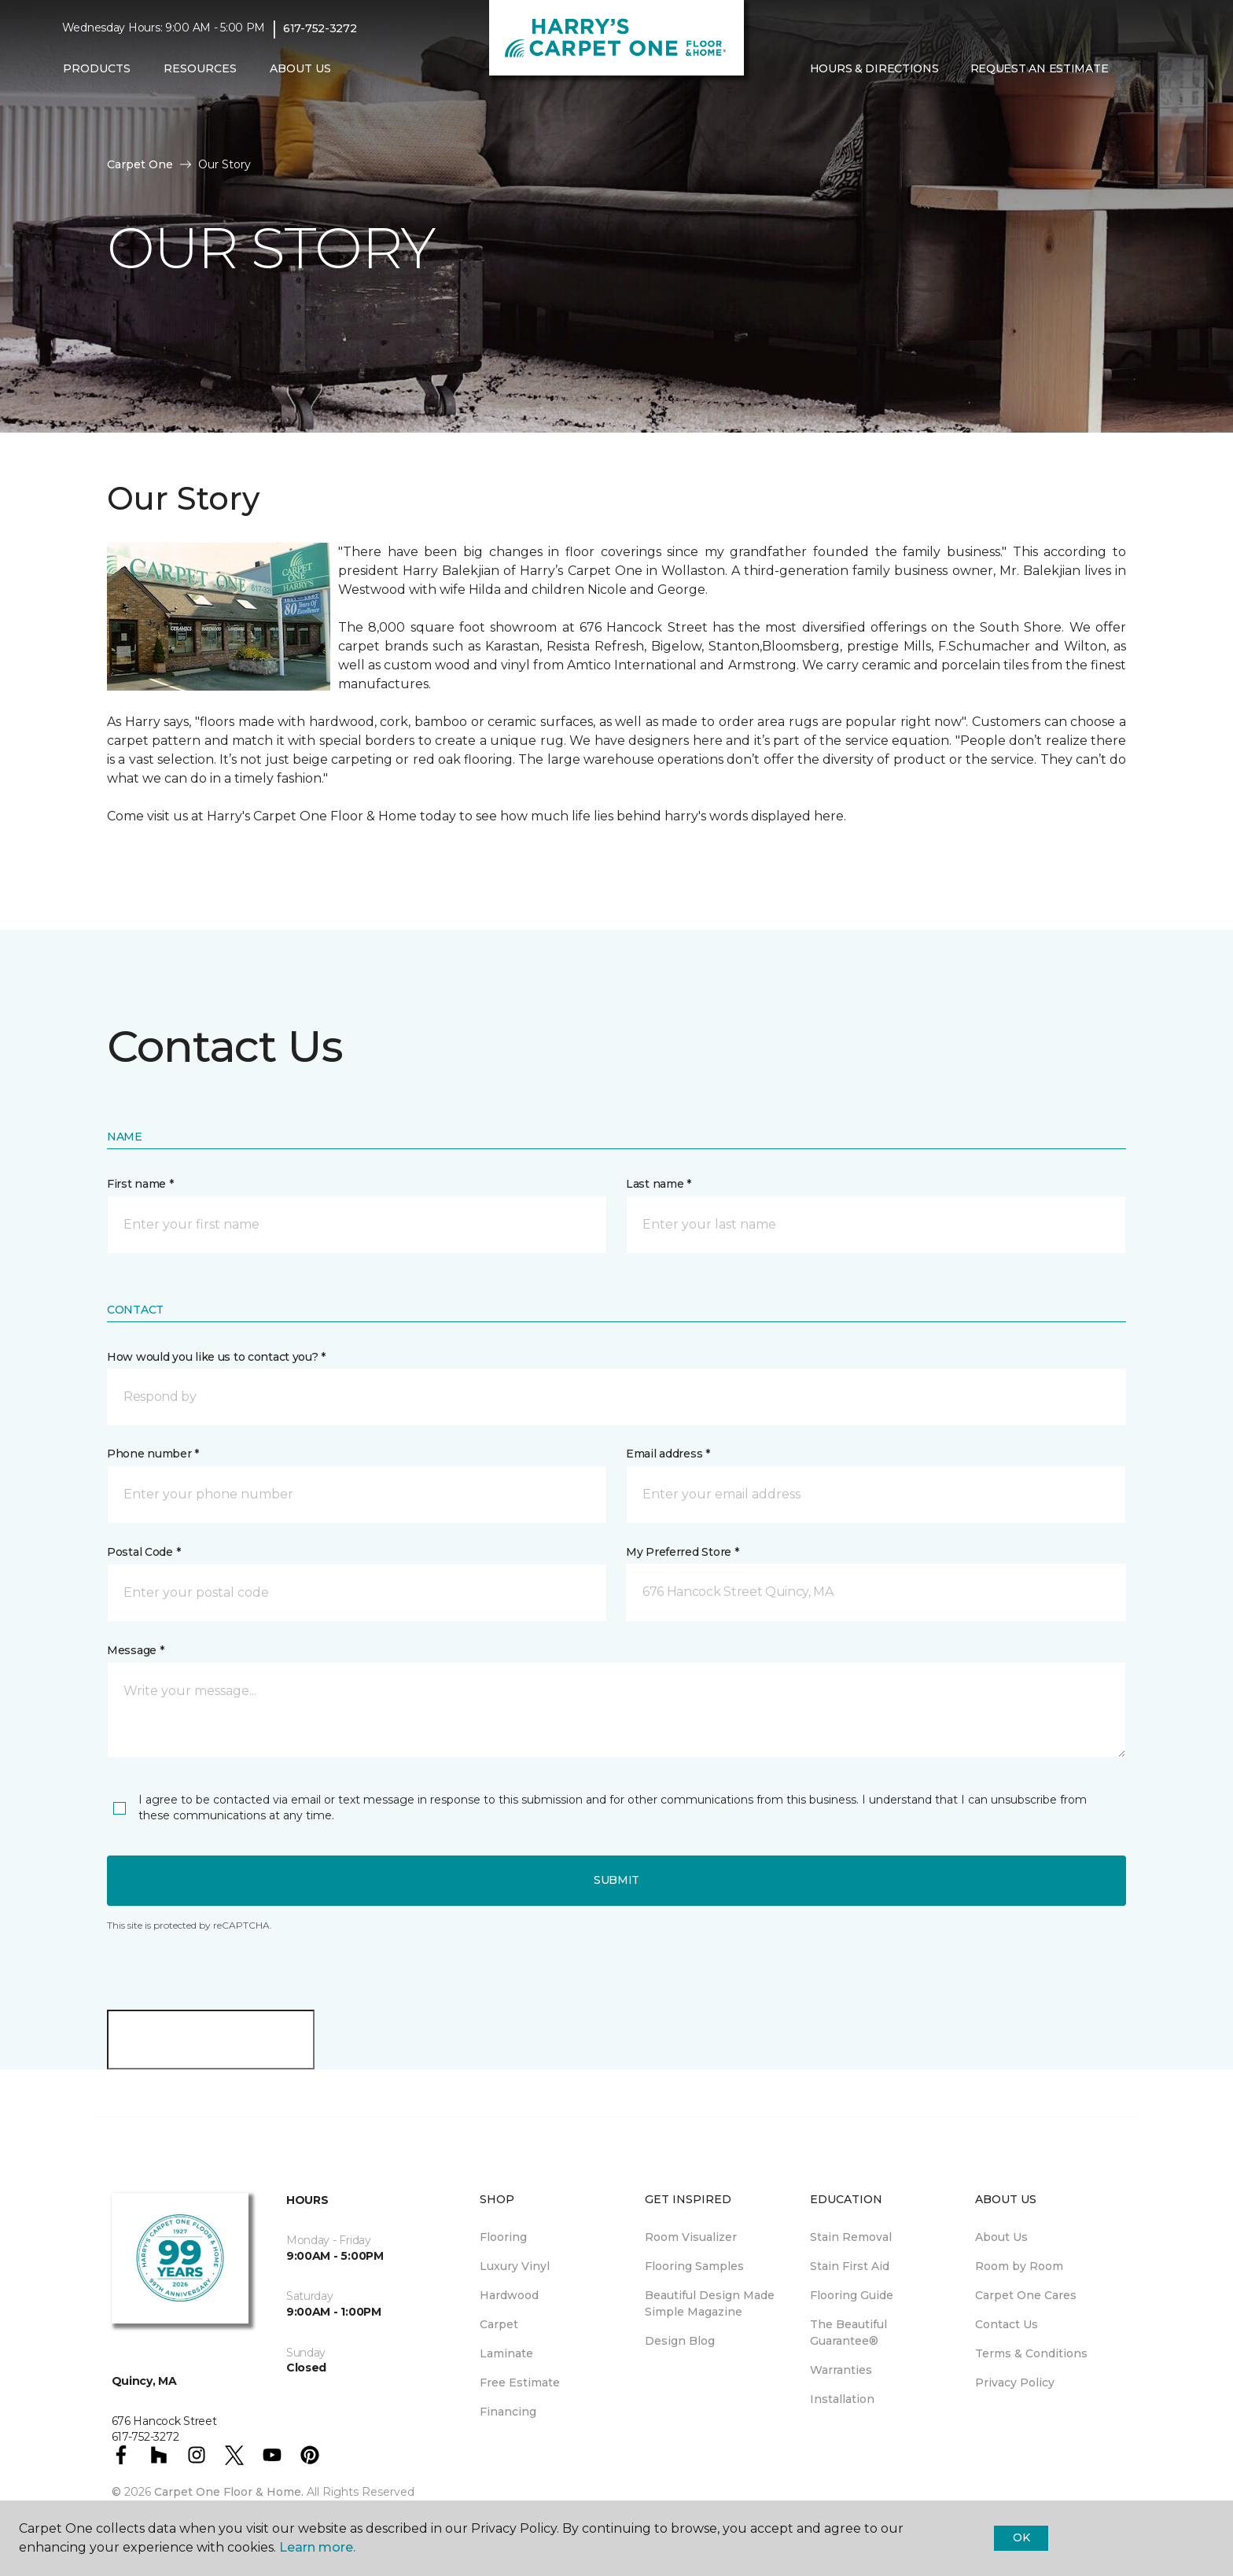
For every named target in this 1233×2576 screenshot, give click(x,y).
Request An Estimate (1039, 68)
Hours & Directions (874, 68)
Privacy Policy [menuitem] (1014, 2382)
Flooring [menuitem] (503, 2237)
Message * (135, 1650)
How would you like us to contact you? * (216, 1356)
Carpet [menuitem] (499, 2324)
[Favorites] (1155, 69)
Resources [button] (200, 68)
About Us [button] (300, 68)
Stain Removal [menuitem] (851, 2237)
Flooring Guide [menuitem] (851, 2295)
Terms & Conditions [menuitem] (1031, 2353)
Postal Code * (143, 1551)
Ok (1021, 2537)
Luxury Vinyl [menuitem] (515, 2266)
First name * (140, 1183)
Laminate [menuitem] (506, 2353)
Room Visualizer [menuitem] (691, 2237)
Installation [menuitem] (842, 2399)
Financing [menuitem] (508, 2412)
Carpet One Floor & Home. (229, 2492)
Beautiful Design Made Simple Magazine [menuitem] (710, 2303)
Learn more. (317, 2547)
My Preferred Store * (682, 1551)
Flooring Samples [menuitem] (694, 2266)
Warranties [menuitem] (841, 2370)
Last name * (658, 1183)
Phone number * (153, 1453)
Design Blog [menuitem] (680, 2341)
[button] (1136, 69)
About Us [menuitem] (1001, 2237)
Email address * (668, 1453)
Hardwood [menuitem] (509, 2295)
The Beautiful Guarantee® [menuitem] (848, 2332)
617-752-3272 (320, 28)
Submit (616, 1880)
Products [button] (97, 68)
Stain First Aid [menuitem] (849, 2266)
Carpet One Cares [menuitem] (1026, 2295)
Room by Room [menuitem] (1019, 2266)
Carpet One (140, 164)
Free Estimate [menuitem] (520, 2382)
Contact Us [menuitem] (1006, 2324)
